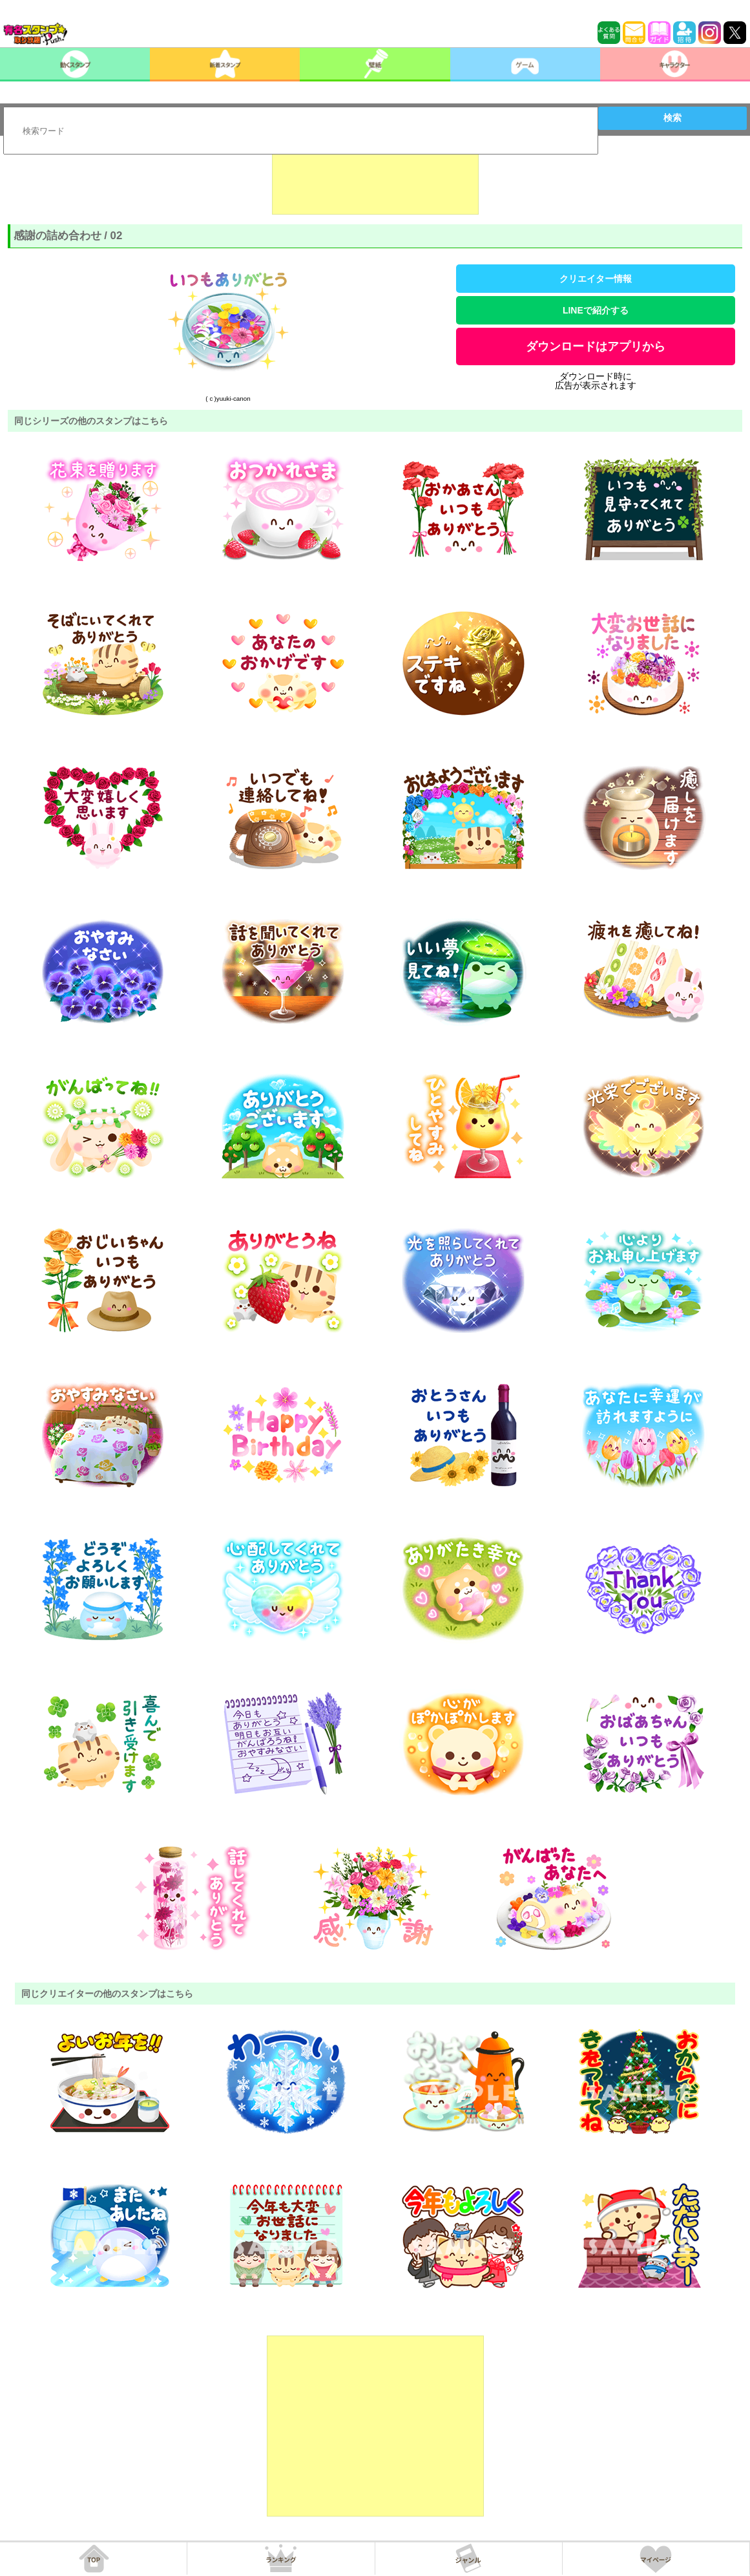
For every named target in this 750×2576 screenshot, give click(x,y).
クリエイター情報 (595, 278)
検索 (672, 117)
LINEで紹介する (596, 310)
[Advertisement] (375, 182)
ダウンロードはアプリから (595, 346)
